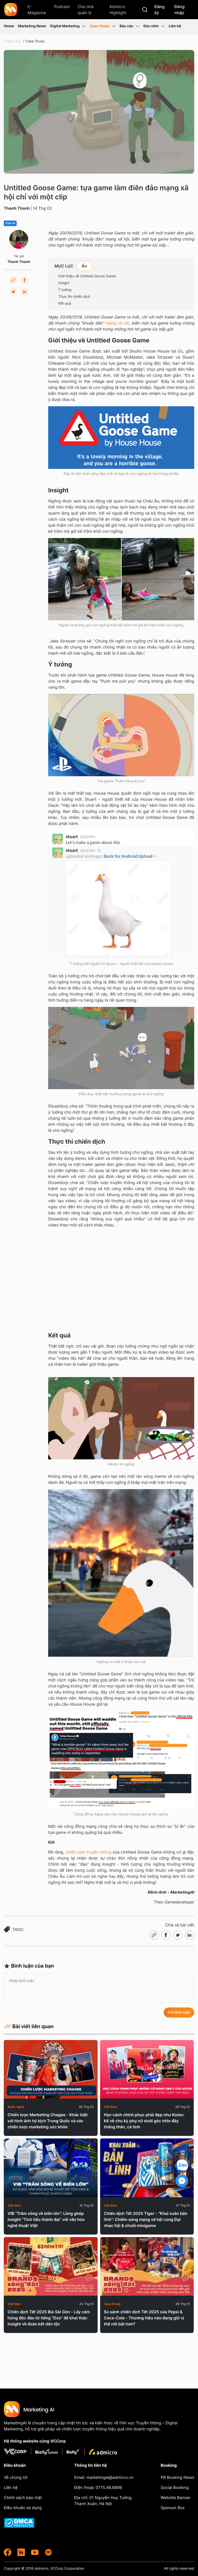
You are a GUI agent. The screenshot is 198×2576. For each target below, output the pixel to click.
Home (9, 26)
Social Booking (175, 2487)
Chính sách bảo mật (23, 2497)
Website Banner (176, 2497)
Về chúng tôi (15, 2477)
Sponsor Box (173, 2507)
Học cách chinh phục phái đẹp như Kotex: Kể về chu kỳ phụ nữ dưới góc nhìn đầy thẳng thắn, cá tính (144, 2120)
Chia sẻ (10, 223)
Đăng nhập (180, 9)
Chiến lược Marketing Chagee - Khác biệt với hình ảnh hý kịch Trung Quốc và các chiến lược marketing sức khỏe (48, 2120)
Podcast (62, 6)
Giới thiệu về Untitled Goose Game (87, 276)
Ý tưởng (64, 290)
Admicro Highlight (117, 9)
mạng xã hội (117, 323)
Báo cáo (129, 26)
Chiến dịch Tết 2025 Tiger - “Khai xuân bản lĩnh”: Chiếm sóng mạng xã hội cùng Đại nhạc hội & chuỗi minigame (145, 2219)
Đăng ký (159, 9)
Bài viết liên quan (29, 2026)
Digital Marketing (68, 26)
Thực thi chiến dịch (74, 296)
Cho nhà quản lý (86, 9)
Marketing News (32, 26)
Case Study (103, 26)
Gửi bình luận (179, 2012)
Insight (63, 283)
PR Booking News (177, 2477)
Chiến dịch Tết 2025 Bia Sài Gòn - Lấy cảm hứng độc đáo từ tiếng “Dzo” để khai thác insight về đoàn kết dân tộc (49, 2317)
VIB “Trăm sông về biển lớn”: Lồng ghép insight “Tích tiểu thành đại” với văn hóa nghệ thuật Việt (46, 2219)
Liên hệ (175, 26)
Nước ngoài (16, 2107)
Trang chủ (12, 41)
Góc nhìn (154, 26)
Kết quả (64, 303)
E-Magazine (36, 9)
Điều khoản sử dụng (23, 2507)
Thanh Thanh (17, 208)
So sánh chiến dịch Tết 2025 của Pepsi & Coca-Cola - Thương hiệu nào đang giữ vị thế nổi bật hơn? (144, 2317)
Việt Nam (110, 2107)
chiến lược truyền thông (88, 1852)
